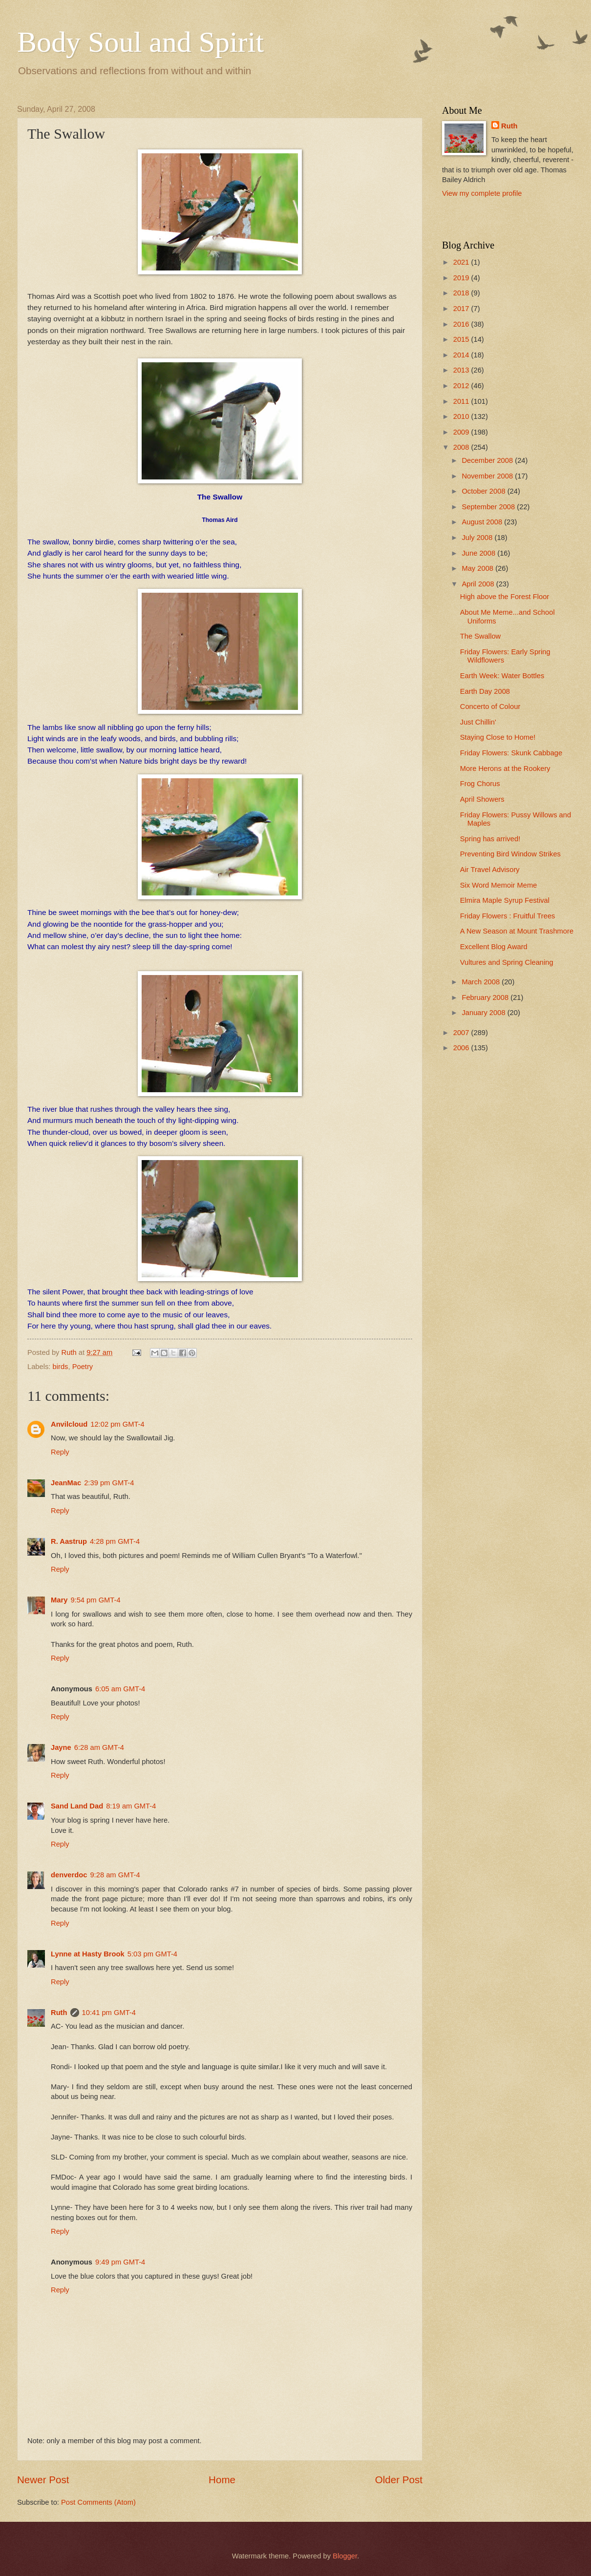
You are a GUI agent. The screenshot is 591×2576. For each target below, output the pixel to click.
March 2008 (482, 982)
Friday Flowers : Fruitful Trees (507, 916)
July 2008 (478, 537)
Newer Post (43, 2479)
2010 (462, 416)
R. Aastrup (69, 1541)
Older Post (398, 2479)
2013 (462, 370)
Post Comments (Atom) (98, 2502)
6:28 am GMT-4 (99, 1747)
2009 (462, 432)
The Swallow (480, 636)
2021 (462, 262)
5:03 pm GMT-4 (152, 1954)
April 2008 (479, 584)
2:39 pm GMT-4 (109, 1483)
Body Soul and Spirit (140, 42)
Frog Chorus (480, 784)
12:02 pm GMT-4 (117, 1424)
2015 (462, 339)
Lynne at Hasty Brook (88, 1954)
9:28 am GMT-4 (115, 1875)
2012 (462, 386)
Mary (59, 1600)
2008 (462, 447)
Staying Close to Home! (498, 737)
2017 (462, 308)
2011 (462, 401)
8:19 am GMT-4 (131, 1806)
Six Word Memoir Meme (498, 885)
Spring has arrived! (490, 839)
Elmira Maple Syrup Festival (504, 900)
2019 (462, 278)
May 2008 (478, 568)
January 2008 (484, 1013)
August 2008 (483, 522)
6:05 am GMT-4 (120, 1689)
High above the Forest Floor (504, 597)
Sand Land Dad (77, 1806)
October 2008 (484, 491)
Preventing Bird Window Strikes (510, 854)
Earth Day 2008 (485, 691)
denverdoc (69, 1875)
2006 (462, 1048)
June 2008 (479, 553)
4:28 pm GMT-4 (115, 1541)
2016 (462, 324)
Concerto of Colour (490, 706)
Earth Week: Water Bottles (502, 676)
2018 (462, 293)
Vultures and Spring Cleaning (506, 962)
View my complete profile (482, 193)
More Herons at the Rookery (505, 768)
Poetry (82, 1367)
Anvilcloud (69, 1424)
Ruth (59, 2012)
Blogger (345, 2556)
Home (222, 2479)
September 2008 (489, 507)
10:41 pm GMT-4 (109, 2012)
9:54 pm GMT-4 (95, 1600)
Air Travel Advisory (490, 869)
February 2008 (486, 997)
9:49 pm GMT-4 (120, 2262)
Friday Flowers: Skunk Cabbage (511, 753)
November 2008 (488, 476)
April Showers (482, 799)
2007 (462, 1033)
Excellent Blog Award (494, 947)
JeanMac (66, 1483)
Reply (60, 1452)
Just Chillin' (478, 722)
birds (60, 1367)
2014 (462, 355)
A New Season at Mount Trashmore (516, 931)
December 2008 (488, 460)
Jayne (61, 1747)
